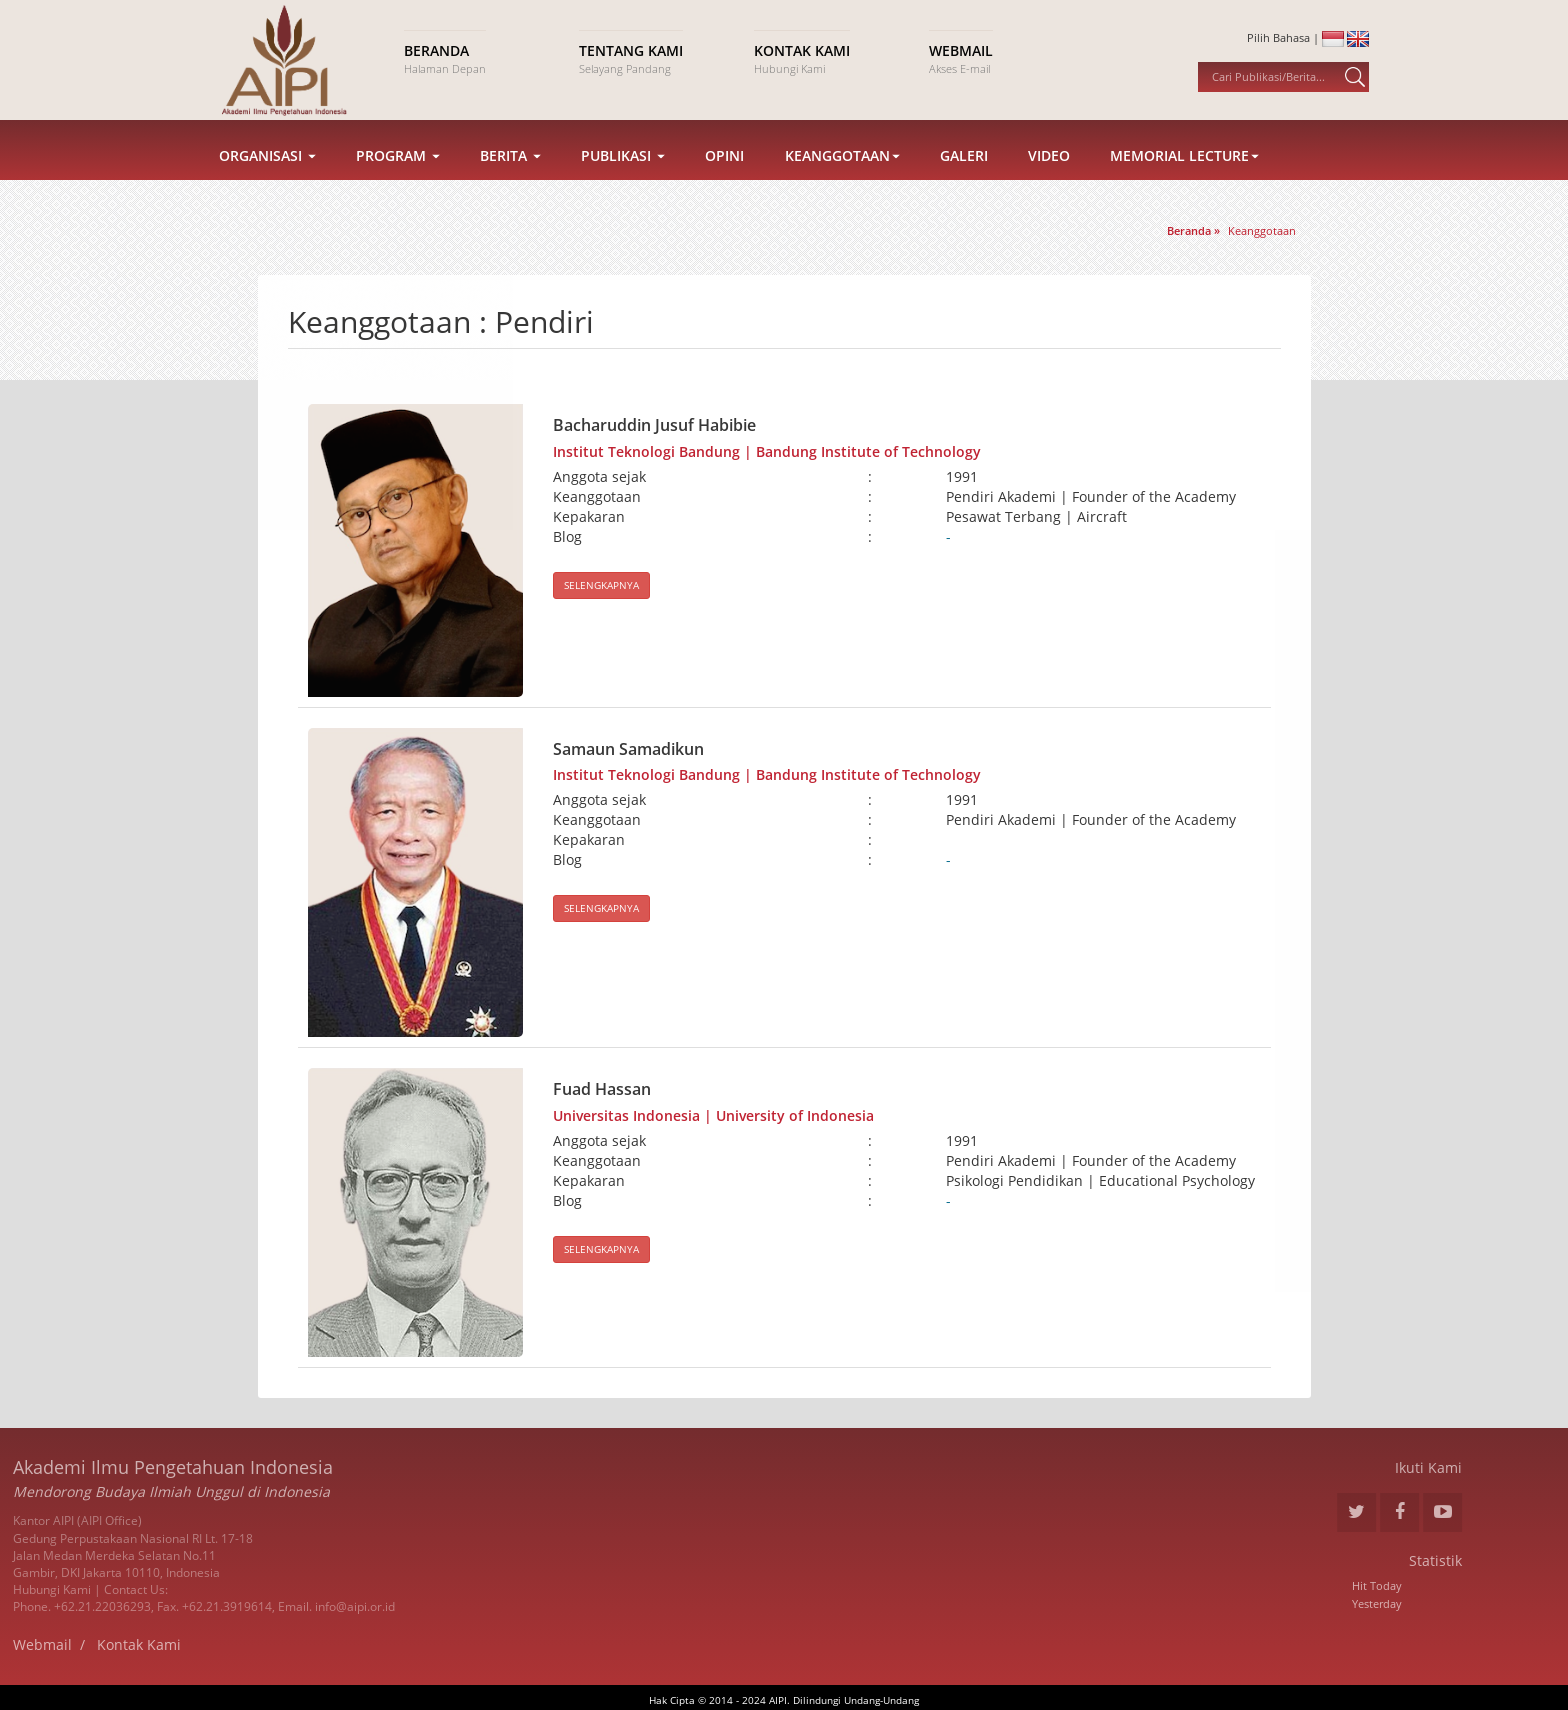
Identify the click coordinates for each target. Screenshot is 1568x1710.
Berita (510, 182)
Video (1049, 182)
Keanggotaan (842, 182)
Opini (724, 182)
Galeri (964, 182)
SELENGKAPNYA (601, 585)
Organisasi (267, 182)
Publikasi (623, 182)
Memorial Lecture (1184, 182)
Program (398, 182)
